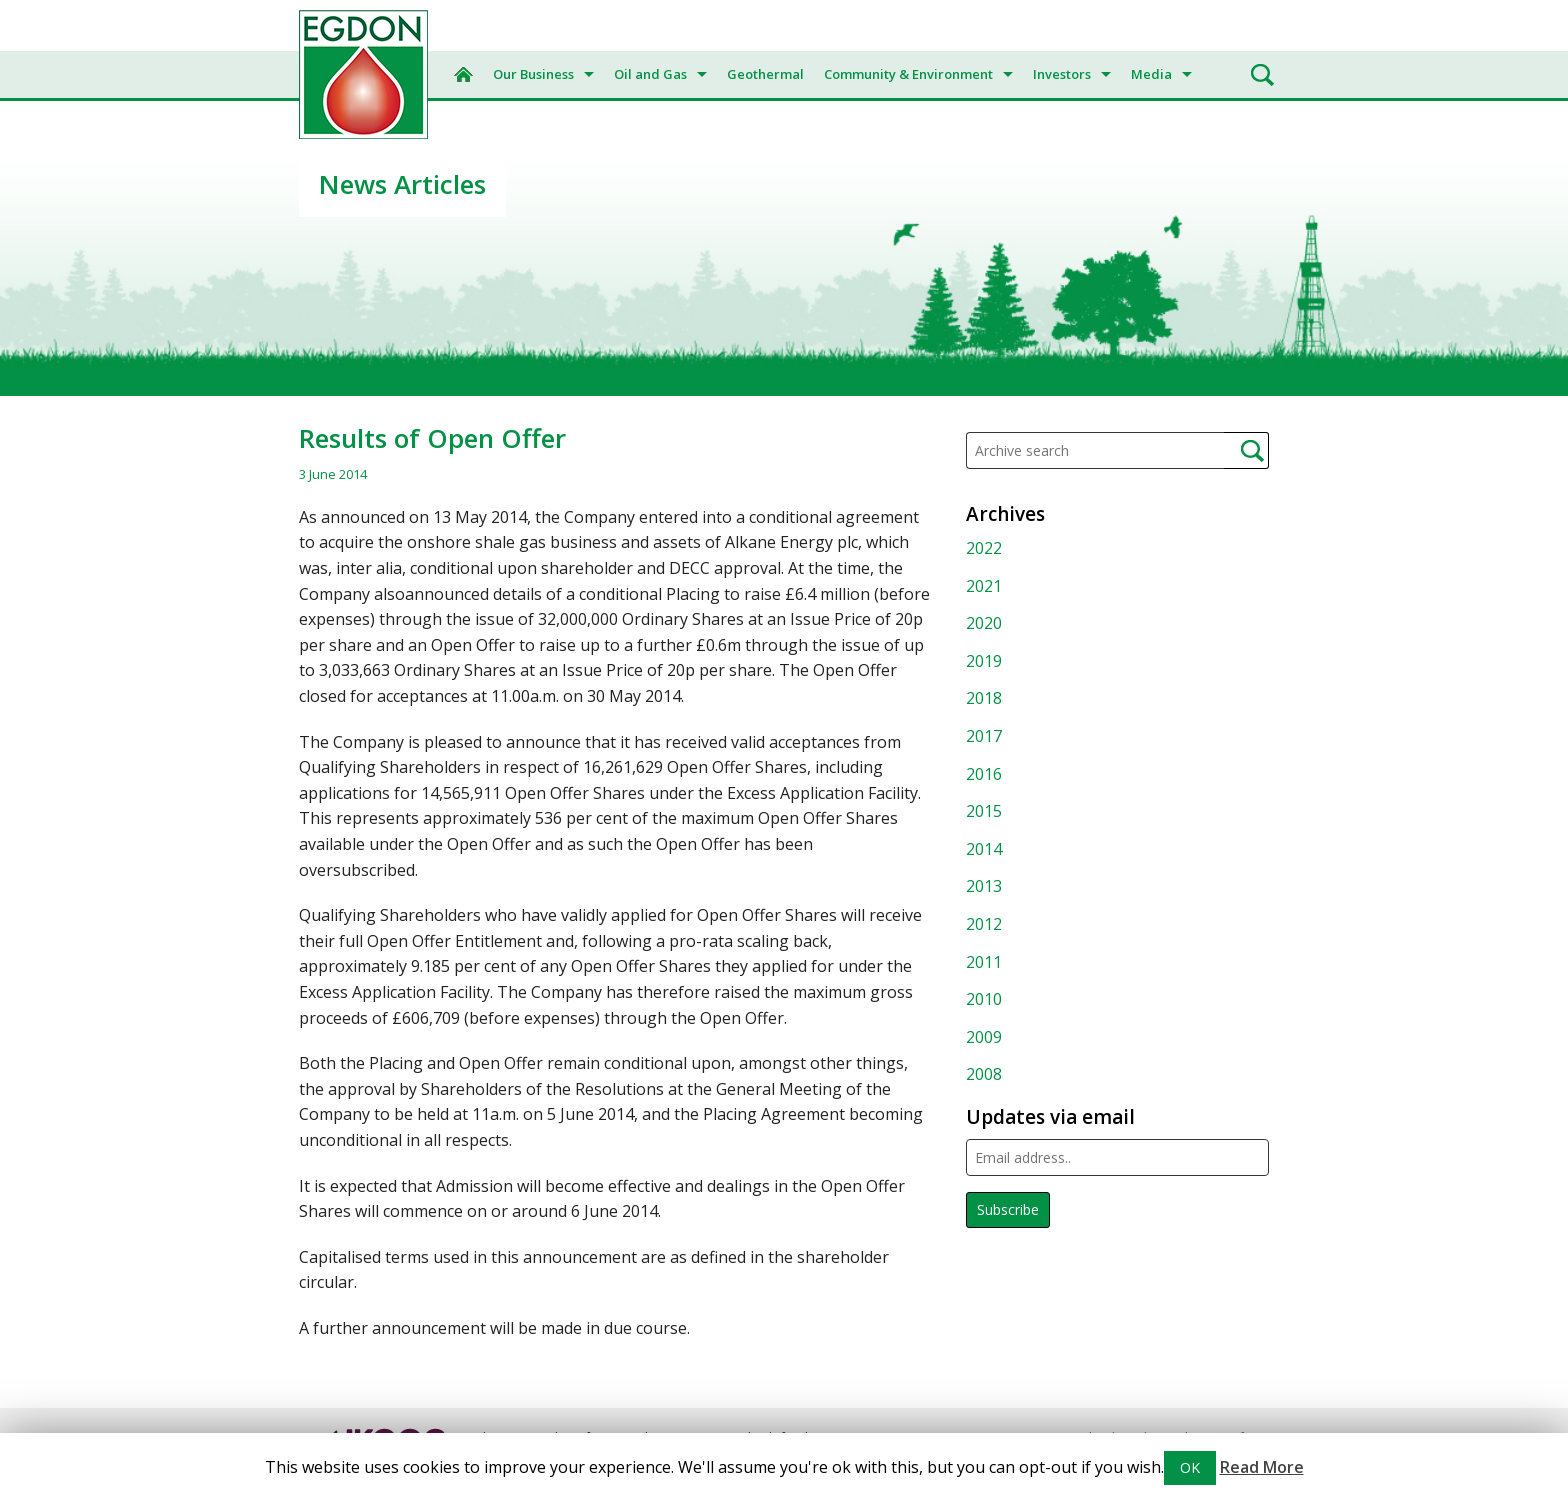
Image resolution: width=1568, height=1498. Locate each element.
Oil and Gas (650, 74)
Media (1151, 74)
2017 (984, 736)
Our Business (533, 74)
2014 (984, 849)
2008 (984, 1074)
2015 (984, 811)
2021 (984, 586)
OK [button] (1190, 1467)
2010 (984, 999)
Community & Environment (908, 74)
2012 (984, 924)
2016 (984, 774)
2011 (984, 962)
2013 (984, 886)
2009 (984, 1037)
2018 (984, 698)
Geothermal (765, 74)
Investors (1062, 74)
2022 (984, 548)
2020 (984, 623)
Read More (1262, 1467)
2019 (984, 661)
